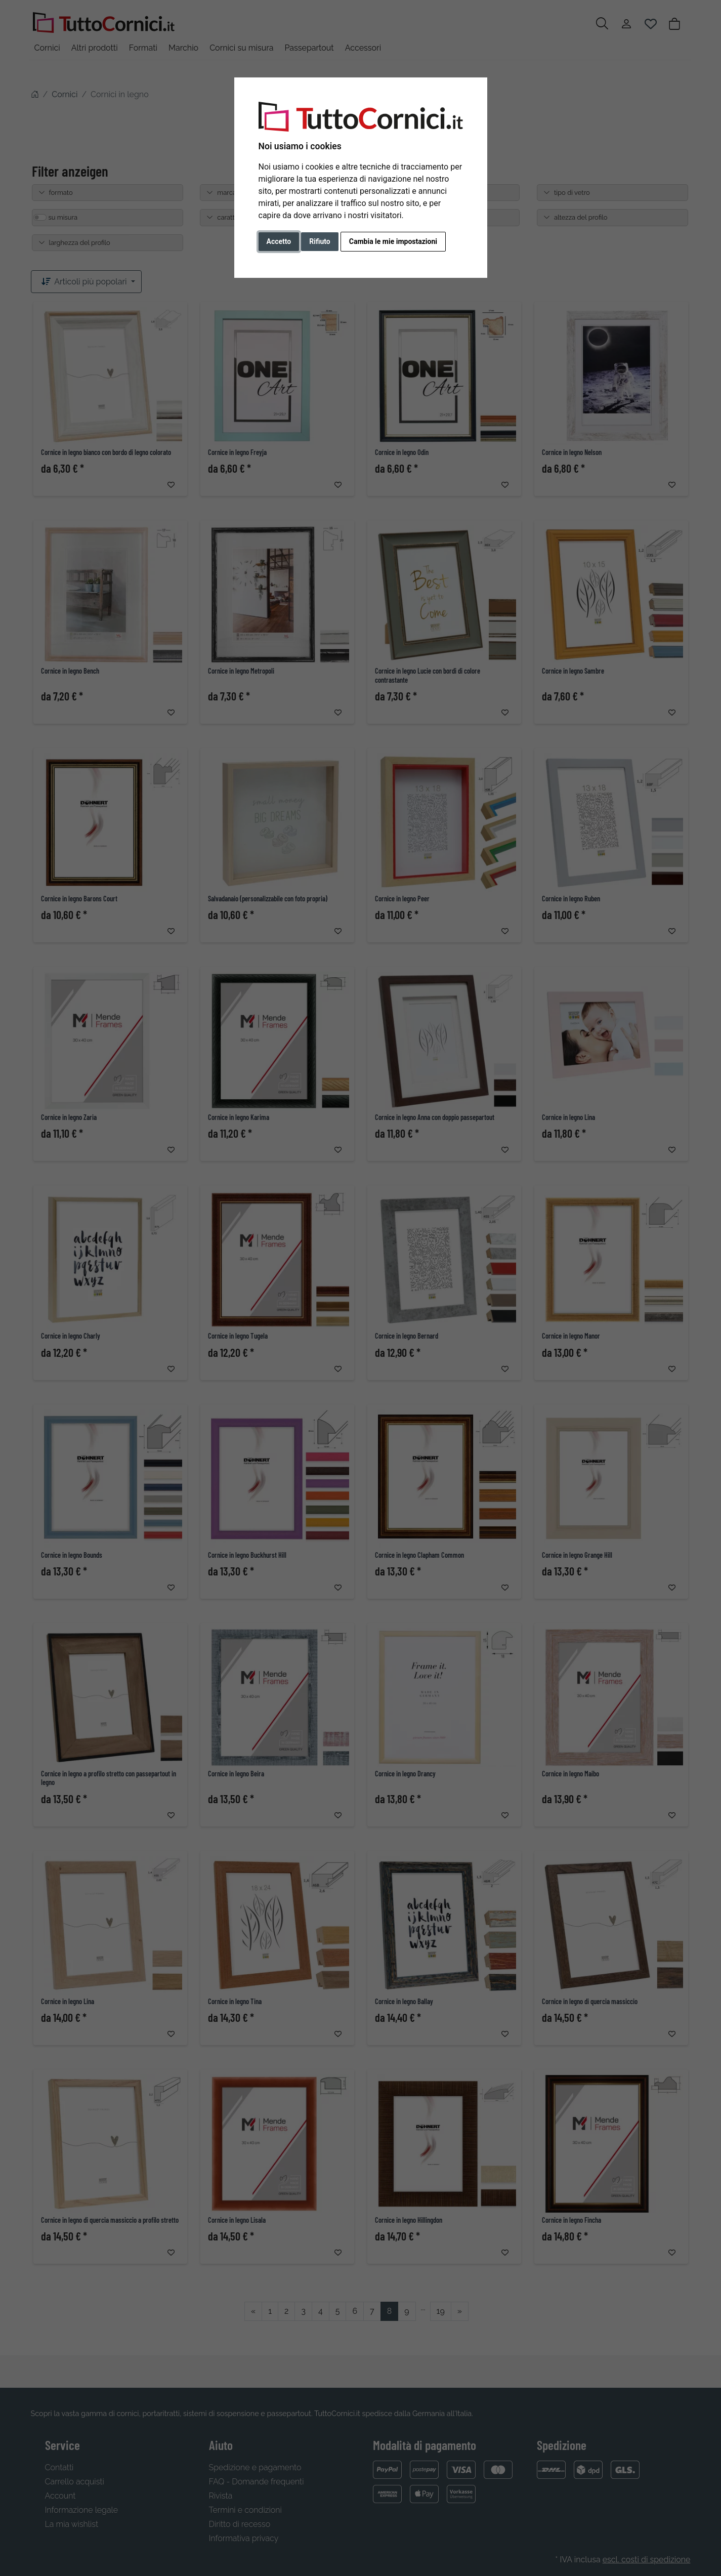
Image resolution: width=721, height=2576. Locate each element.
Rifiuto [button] (319, 241)
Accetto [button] (279, 241)
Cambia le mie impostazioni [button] (393, 241)
